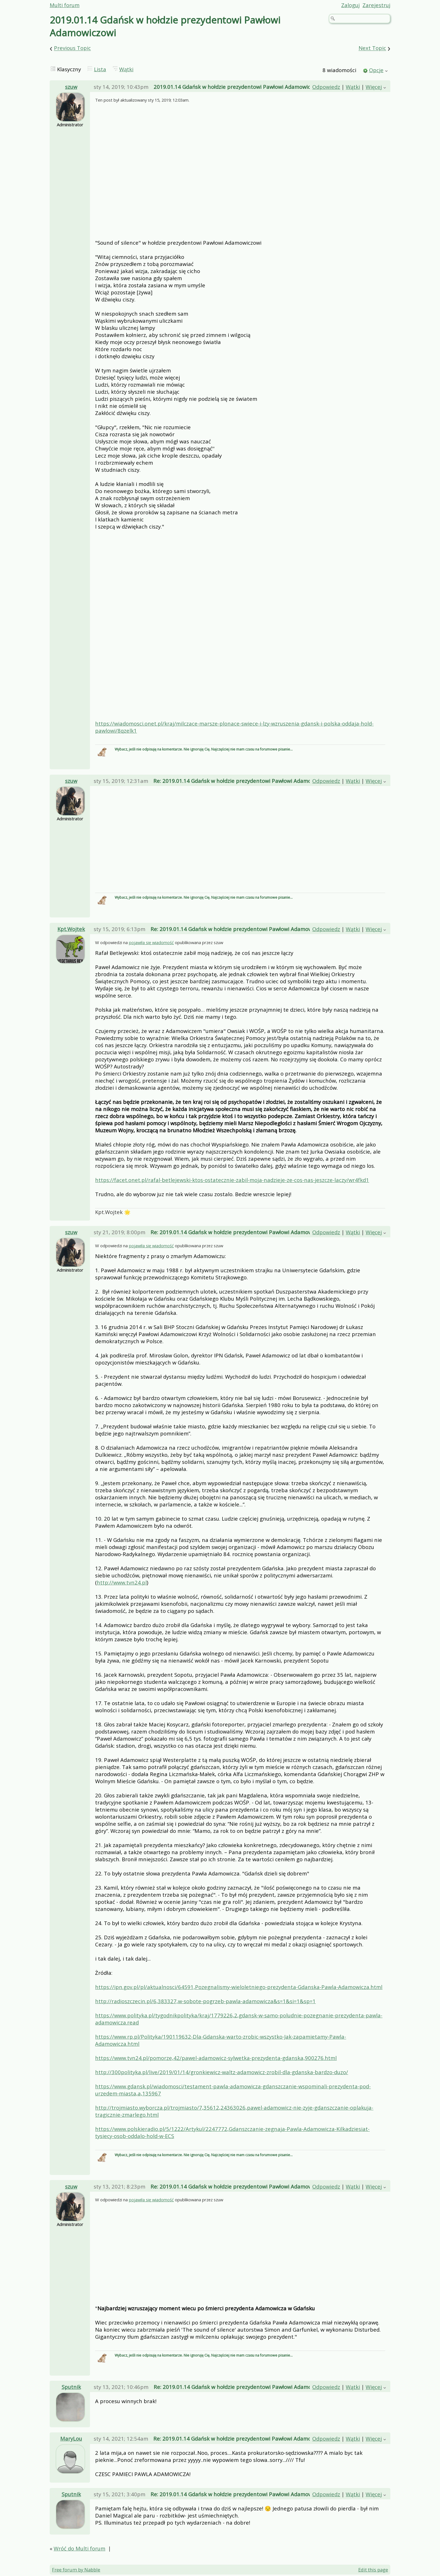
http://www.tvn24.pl (122, 1582)
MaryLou (71, 2438)
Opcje (376, 70)
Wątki (126, 69)
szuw (71, 86)
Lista (100, 69)
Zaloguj (350, 5)
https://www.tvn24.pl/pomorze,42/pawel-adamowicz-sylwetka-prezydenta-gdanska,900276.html (216, 2057)
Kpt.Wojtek (71, 928)
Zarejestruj (376, 5)
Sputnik (71, 2386)
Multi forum (64, 5)
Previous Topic (72, 48)
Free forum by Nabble (76, 2569)
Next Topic (372, 48)
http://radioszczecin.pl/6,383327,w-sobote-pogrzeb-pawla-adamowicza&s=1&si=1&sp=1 (205, 2001)
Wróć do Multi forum (79, 2548)
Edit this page (373, 2569)
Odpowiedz (326, 86)
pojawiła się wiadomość (151, 942)
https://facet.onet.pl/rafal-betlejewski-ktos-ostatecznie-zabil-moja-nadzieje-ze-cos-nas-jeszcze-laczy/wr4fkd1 (232, 1179)
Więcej (374, 86)
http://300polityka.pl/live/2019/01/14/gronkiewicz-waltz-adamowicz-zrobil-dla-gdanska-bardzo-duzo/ (221, 2072)
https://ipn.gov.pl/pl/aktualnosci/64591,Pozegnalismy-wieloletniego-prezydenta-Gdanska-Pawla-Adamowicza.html (238, 1986)
